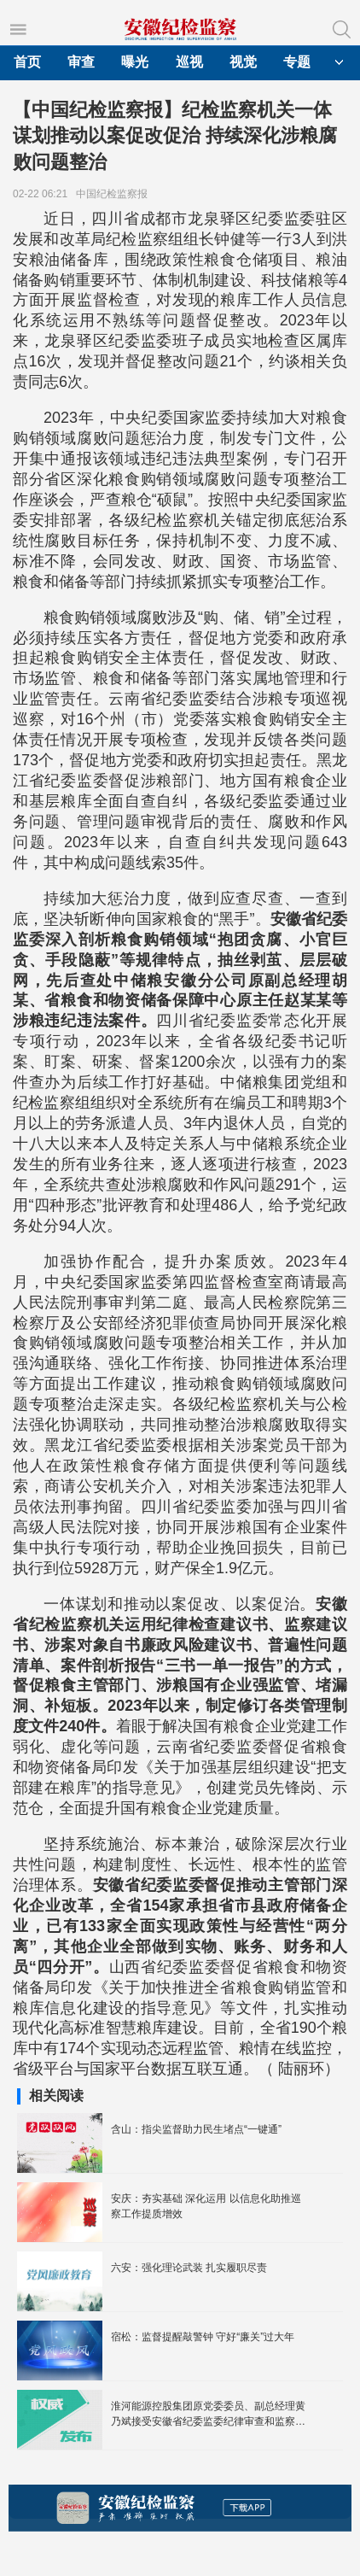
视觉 (243, 62)
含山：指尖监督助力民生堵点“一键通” (196, 2129)
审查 (81, 62)
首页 (27, 62)
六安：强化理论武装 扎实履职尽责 (189, 2268)
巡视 (189, 62)
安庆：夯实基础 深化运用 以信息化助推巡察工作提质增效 (206, 2206)
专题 (297, 62)
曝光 (134, 62)
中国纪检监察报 (115, 194)
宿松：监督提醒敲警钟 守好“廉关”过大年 (202, 2337)
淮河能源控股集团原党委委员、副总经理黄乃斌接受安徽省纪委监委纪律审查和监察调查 (208, 2414)
